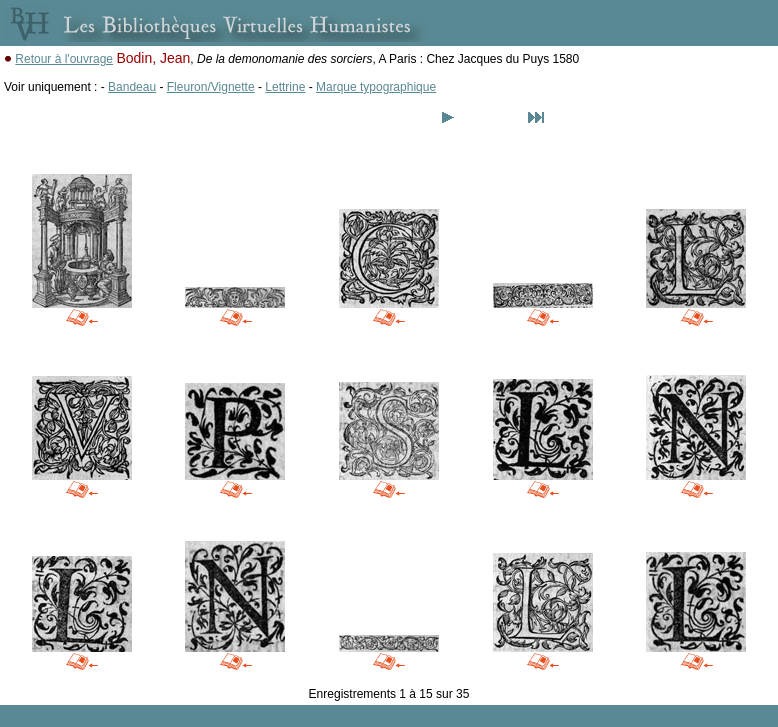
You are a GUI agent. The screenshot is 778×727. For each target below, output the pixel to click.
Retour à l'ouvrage (64, 59)
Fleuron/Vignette (211, 87)
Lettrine (285, 87)
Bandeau (132, 87)
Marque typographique (376, 87)
